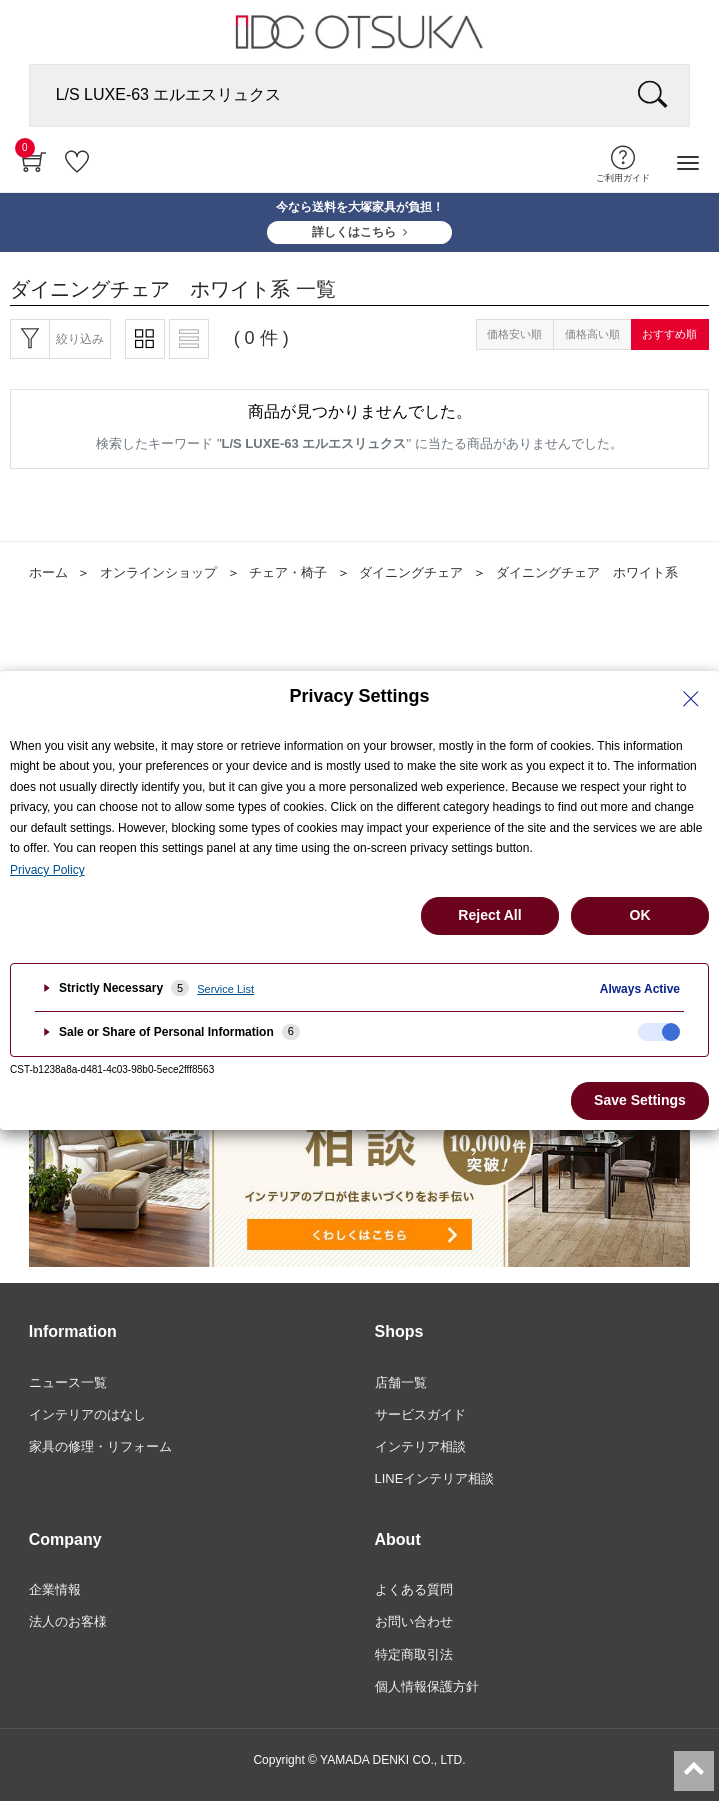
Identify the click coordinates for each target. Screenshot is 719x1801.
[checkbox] (659, 1032)
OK (640, 915)
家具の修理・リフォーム (100, 1446)
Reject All (489, 915)
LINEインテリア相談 (435, 1478)
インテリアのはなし (87, 1414)
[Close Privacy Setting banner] (691, 699)
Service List (225, 989)
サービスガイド (420, 1414)
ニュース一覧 (68, 1382)
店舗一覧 (401, 1382)
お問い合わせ (414, 1621)
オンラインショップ (158, 572)
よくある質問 (414, 1589)
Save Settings (640, 1100)
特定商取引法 (414, 1654)
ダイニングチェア (411, 572)
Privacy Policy (47, 870)
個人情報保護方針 (427, 1686)
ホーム (48, 572)
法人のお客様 (68, 1621)
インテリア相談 (420, 1446)
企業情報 (55, 1589)
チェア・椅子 (288, 572)
